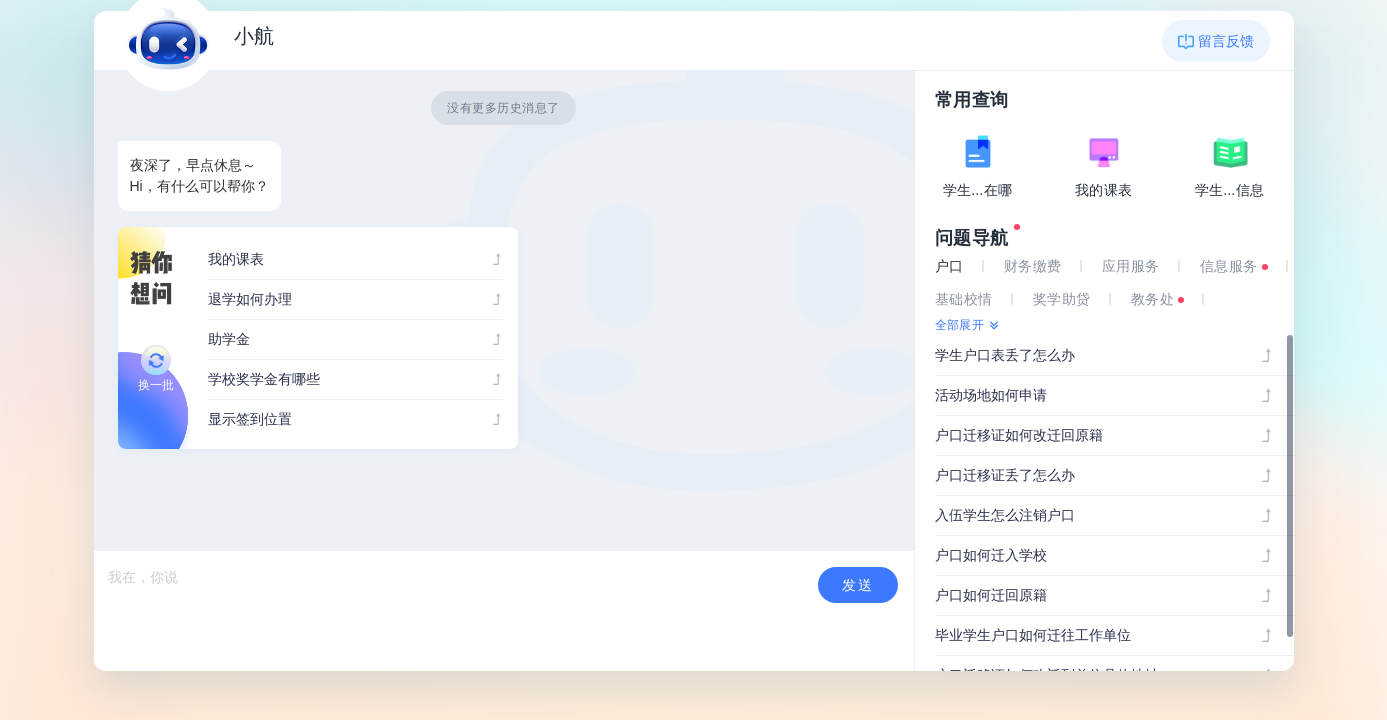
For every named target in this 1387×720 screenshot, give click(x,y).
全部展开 (960, 325)
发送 (858, 585)
